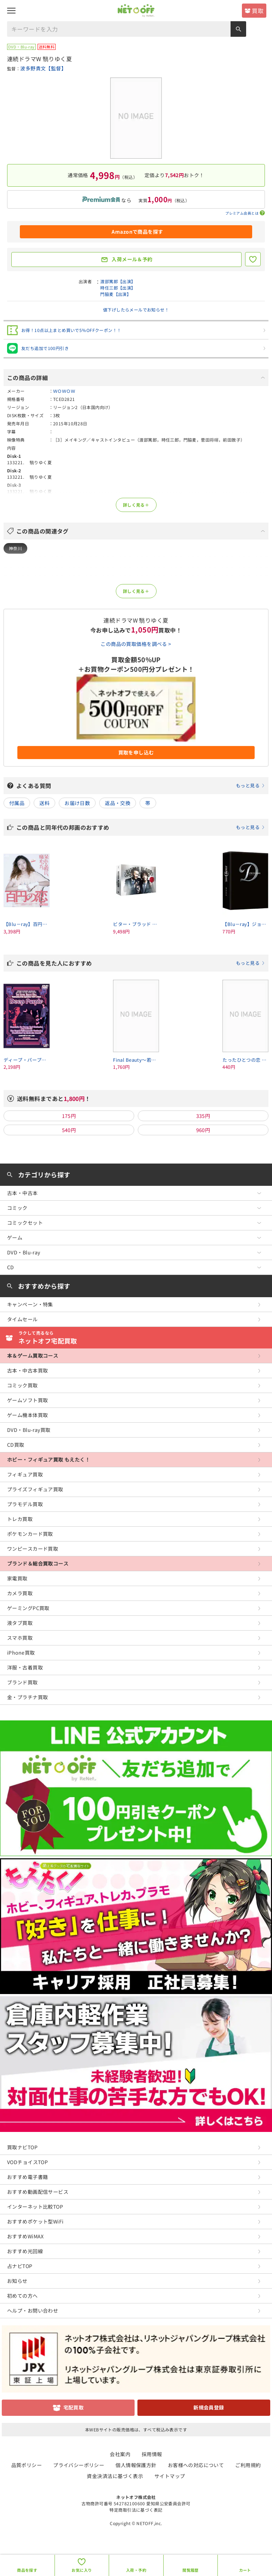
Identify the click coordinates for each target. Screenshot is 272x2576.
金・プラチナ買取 (27, 1697)
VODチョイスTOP (27, 2162)
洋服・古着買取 (25, 1667)
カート (245, 2570)
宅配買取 (73, 2407)
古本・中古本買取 (27, 1370)
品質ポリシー (26, 2465)
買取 (258, 10)
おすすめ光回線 (25, 2251)
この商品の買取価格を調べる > (136, 643)
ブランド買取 (22, 1682)
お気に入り (82, 2570)
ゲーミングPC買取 (28, 1608)
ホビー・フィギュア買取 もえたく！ (48, 1459)
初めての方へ (22, 2295)
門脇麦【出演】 (115, 294)
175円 (69, 1115)
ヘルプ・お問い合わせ (32, 2310)
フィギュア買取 (25, 1474)
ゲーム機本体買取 (27, 1414)
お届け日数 (77, 802)
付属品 (16, 802)
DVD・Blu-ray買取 (28, 1429)
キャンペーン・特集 (30, 1304)
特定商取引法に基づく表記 (135, 2510)
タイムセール (22, 1319)
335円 (203, 1115)
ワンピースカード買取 (32, 1548)
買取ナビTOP (22, 2147)
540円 (69, 1129)
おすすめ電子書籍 (27, 2176)
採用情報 (152, 2454)
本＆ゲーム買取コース (32, 1355)
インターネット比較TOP (35, 2206)
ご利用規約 (248, 2465)
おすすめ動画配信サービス (37, 2191)
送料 (44, 802)
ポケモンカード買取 (30, 1533)
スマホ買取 (20, 1637)
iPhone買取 (21, 1652)
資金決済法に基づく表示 (115, 2475)
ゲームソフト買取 (27, 1400)
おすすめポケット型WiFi (35, 2221)
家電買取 (17, 1578)
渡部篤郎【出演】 (117, 281)
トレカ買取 (20, 1518)
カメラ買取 (20, 1593)
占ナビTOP (20, 2265)
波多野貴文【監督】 (43, 68)
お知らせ (17, 2280)
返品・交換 (117, 802)
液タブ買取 (20, 1622)
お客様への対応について (196, 2465)
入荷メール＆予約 (132, 259)
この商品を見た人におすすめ (140, 963)
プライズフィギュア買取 (35, 1489)
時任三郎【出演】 (117, 288)
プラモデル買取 (25, 1504)
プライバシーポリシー (78, 2465)
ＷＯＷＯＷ (64, 391)
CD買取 (15, 1444)
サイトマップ (169, 2475)
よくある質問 (140, 785)
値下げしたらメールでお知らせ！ (136, 310)
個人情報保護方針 (135, 2465)
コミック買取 (22, 1385)
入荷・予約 (136, 2570)
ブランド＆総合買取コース (37, 1563)
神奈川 (15, 548)
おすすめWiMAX (25, 2236)
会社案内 (120, 2454)
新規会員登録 (208, 2407)
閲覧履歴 (190, 2570)
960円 (203, 1129)
